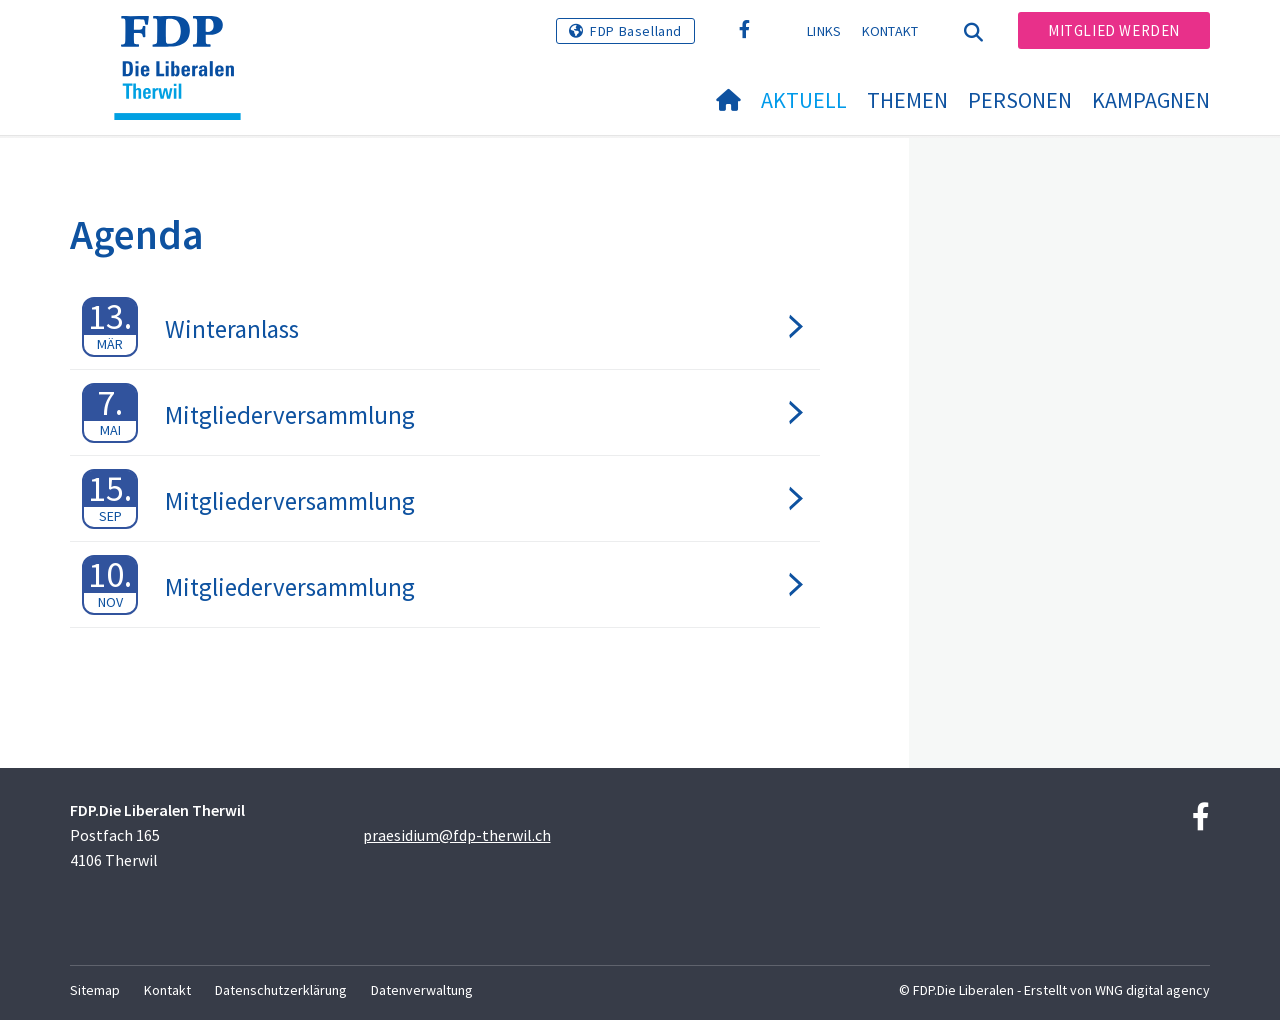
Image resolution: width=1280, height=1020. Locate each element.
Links (824, 31)
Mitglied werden (1114, 30)
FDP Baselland (636, 31)
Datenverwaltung (422, 990)
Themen (907, 100)
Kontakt (890, 31)
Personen (1020, 100)
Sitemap (95, 990)
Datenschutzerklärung (281, 990)
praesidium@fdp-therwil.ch (457, 835)
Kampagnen (1151, 100)
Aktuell (804, 100)
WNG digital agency (1152, 990)
